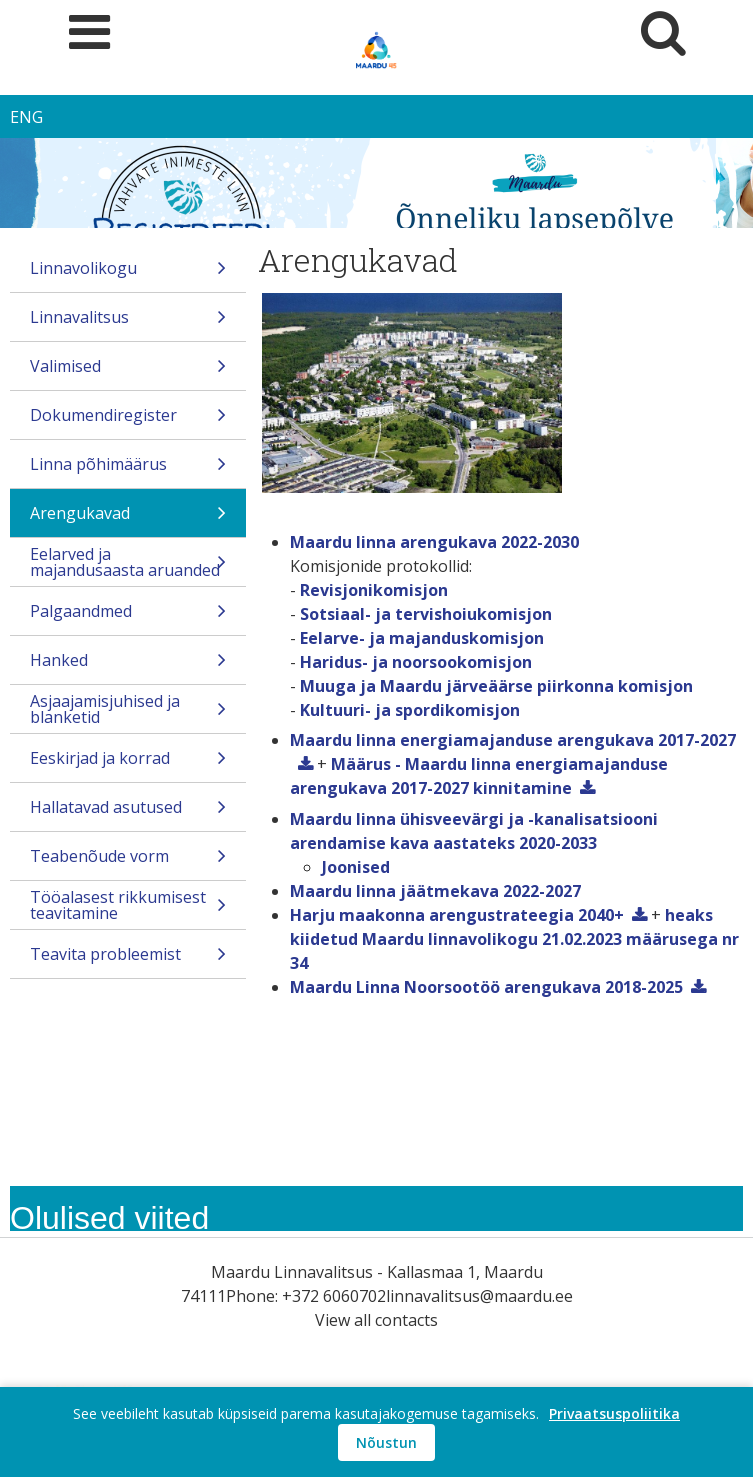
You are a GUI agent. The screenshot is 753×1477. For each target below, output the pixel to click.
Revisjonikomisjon (374, 590)
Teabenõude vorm (128, 862)
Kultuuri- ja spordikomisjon (410, 710)
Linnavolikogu (128, 274)
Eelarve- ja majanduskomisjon (422, 638)
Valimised (128, 372)
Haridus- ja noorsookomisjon (416, 662)
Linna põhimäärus (128, 470)
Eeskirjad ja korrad (128, 764)
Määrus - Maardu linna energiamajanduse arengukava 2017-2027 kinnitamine (479, 776)
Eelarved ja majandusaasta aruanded (128, 564)
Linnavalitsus (128, 323)
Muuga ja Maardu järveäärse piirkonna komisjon (496, 686)
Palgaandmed (128, 617)
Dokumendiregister (128, 421)
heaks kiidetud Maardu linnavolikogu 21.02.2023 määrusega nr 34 (514, 939)
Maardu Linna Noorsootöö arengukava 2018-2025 (486, 987)
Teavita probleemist (128, 960)
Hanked (128, 666)
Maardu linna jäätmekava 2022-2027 (435, 891)
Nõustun (386, 1442)
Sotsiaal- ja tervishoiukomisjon (426, 614)
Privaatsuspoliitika (614, 1413)
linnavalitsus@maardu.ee (479, 1296)
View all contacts (376, 1320)
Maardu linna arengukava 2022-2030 (434, 542)
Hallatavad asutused (128, 813)
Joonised (356, 867)
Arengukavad (128, 519)
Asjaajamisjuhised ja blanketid (128, 711)
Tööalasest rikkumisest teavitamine (128, 907)
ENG (26, 117)
